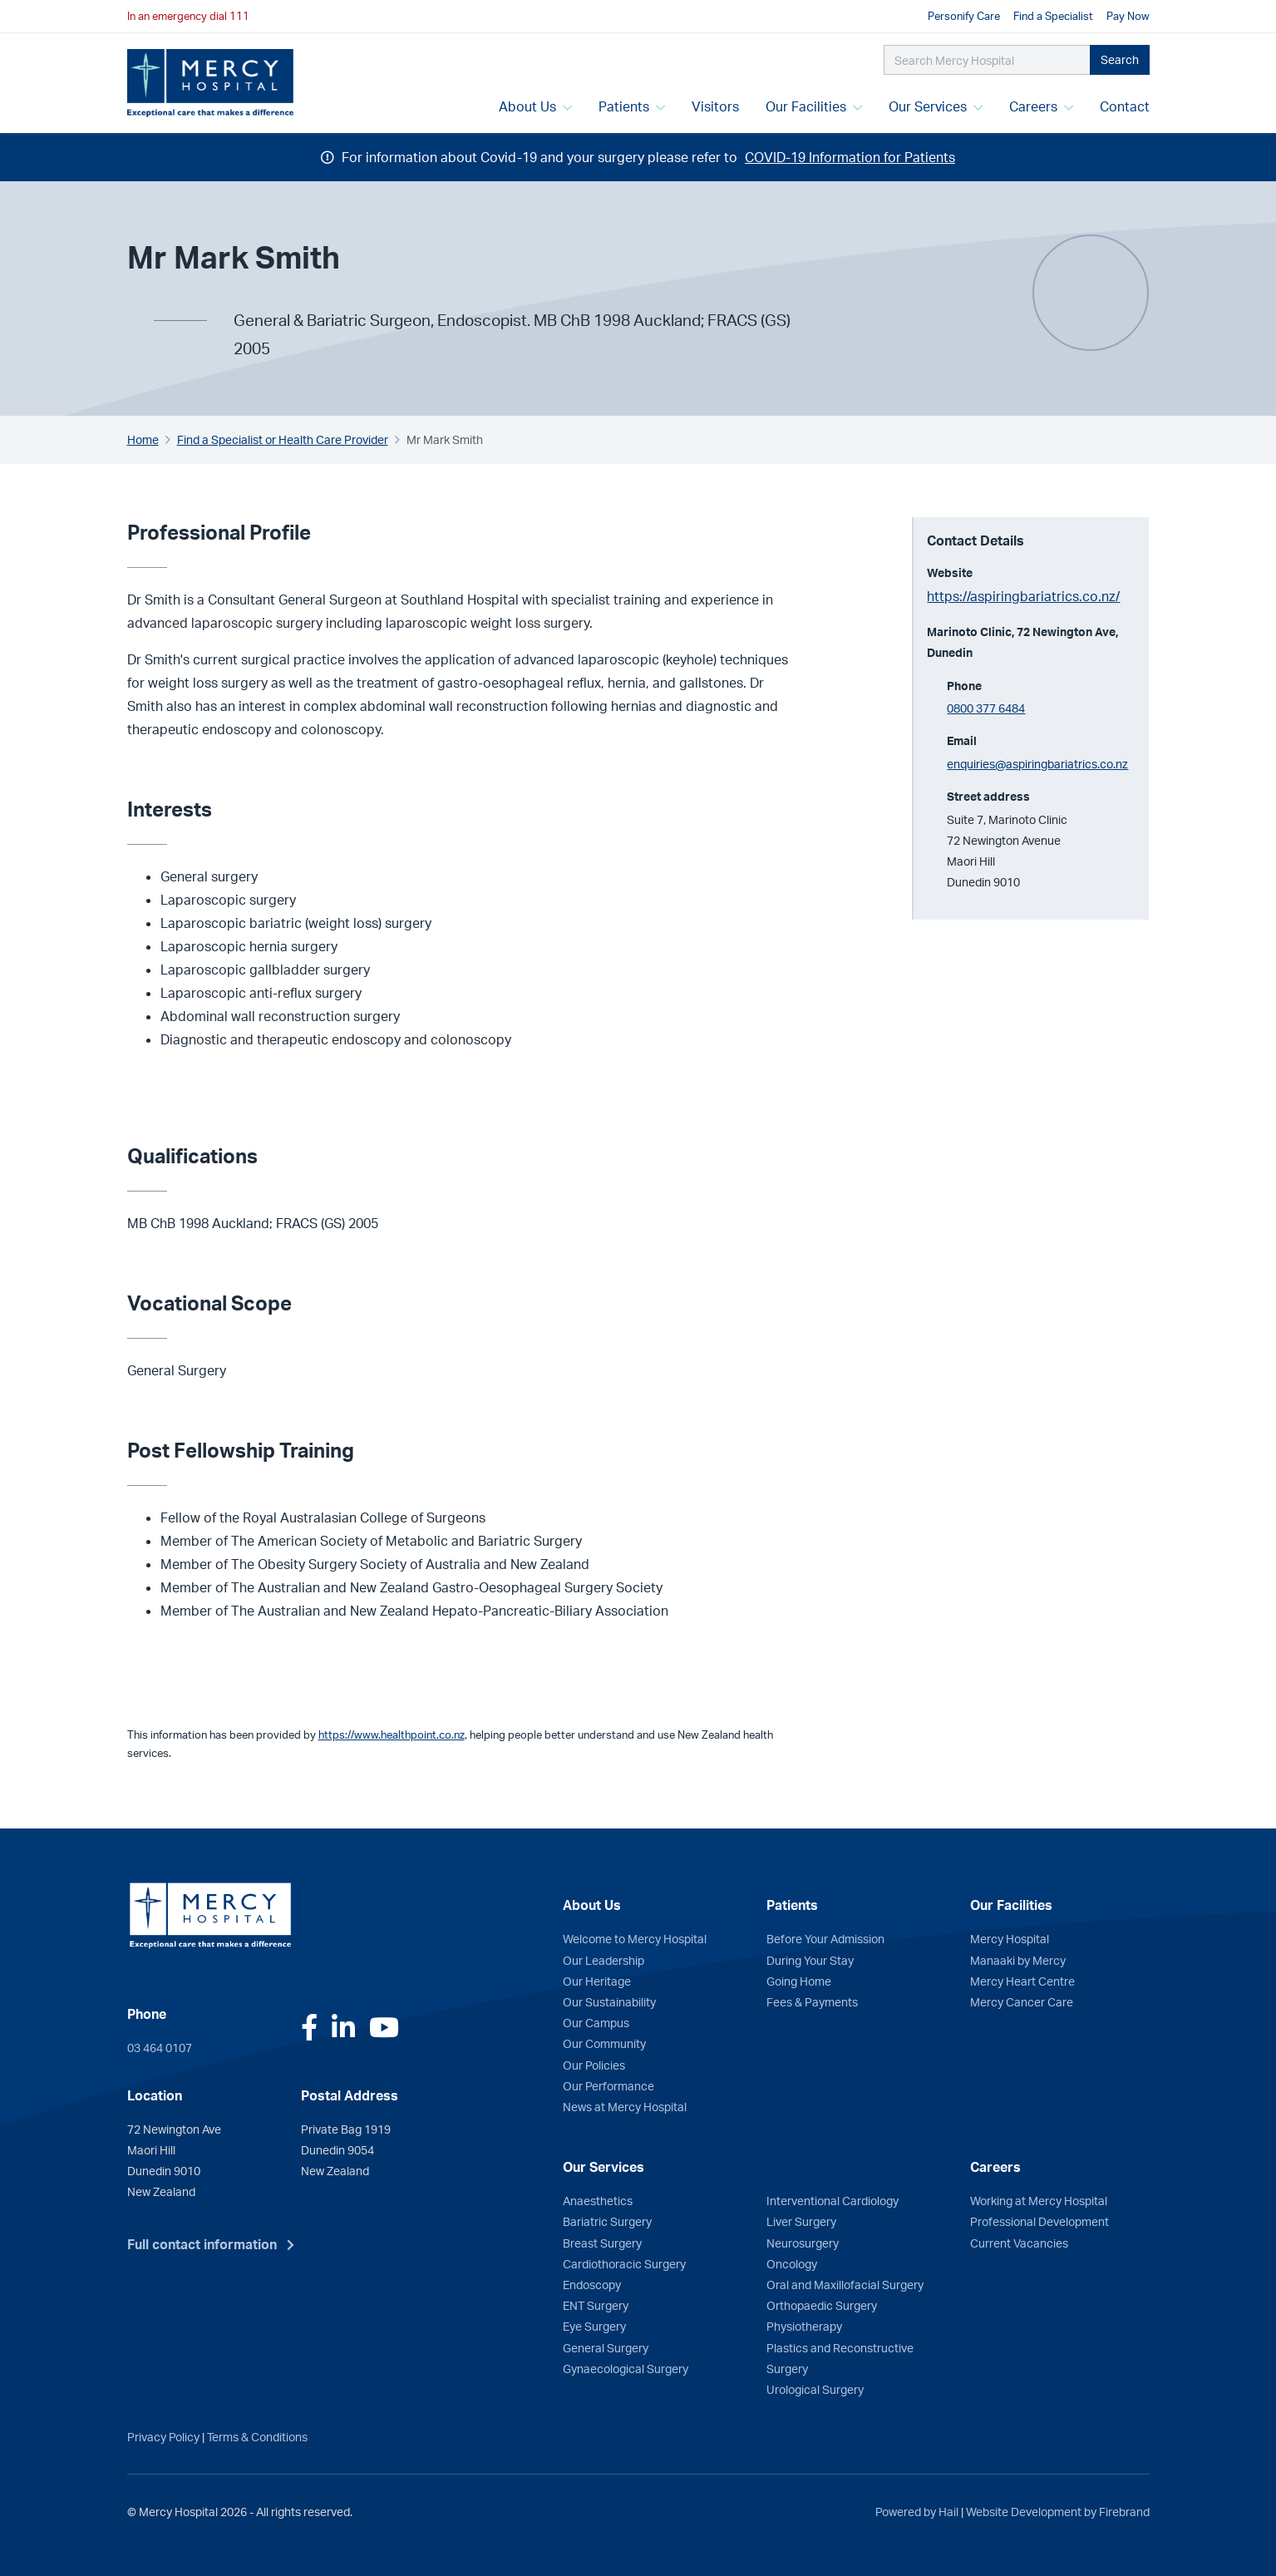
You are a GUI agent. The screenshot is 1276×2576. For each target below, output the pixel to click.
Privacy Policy (163, 2436)
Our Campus (596, 2022)
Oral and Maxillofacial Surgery (845, 2284)
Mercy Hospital (1009, 1938)
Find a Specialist (1053, 15)
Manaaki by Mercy (1018, 1959)
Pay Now (1128, 15)
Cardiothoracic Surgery (624, 2263)
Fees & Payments (812, 2001)
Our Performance (608, 2085)
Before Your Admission (825, 1938)
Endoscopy (592, 2284)
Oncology (791, 2263)
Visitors (715, 106)
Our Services (936, 106)
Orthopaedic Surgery (821, 2304)
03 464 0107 (159, 2047)
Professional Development (1039, 2220)
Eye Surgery (594, 2325)
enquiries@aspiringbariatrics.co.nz (1037, 763)
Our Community (604, 2043)
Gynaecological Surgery (625, 2368)
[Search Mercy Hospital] (987, 60)
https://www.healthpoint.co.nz (391, 1734)
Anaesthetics (598, 2200)
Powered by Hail (916, 2511)
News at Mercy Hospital (625, 2106)
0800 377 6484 (986, 707)
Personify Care (964, 15)
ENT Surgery (595, 2304)
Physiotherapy (804, 2325)
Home (143, 439)
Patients (632, 106)
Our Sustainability (609, 2001)
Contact (1125, 106)
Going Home (798, 1980)
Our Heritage (597, 1980)
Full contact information (202, 2244)
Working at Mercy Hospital (1038, 2200)
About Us (535, 106)
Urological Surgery (815, 2388)
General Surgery (605, 2347)
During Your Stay (810, 1959)
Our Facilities (814, 106)
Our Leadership (603, 1959)
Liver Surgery (801, 2220)
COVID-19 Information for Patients (850, 157)
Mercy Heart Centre (1022, 1980)
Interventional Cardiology (832, 2200)
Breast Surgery (602, 2242)
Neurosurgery (802, 2242)
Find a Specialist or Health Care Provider (282, 439)
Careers (1041, 106)
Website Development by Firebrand (1058, 2511)
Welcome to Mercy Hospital (635, 1938)
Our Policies (594, 2064)
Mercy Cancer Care (1021, 2001)
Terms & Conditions (257, 2436)
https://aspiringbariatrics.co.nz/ (1023, 596)
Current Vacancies (1019, 2242)
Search (1120, 59)
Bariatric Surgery (607, 2220)
